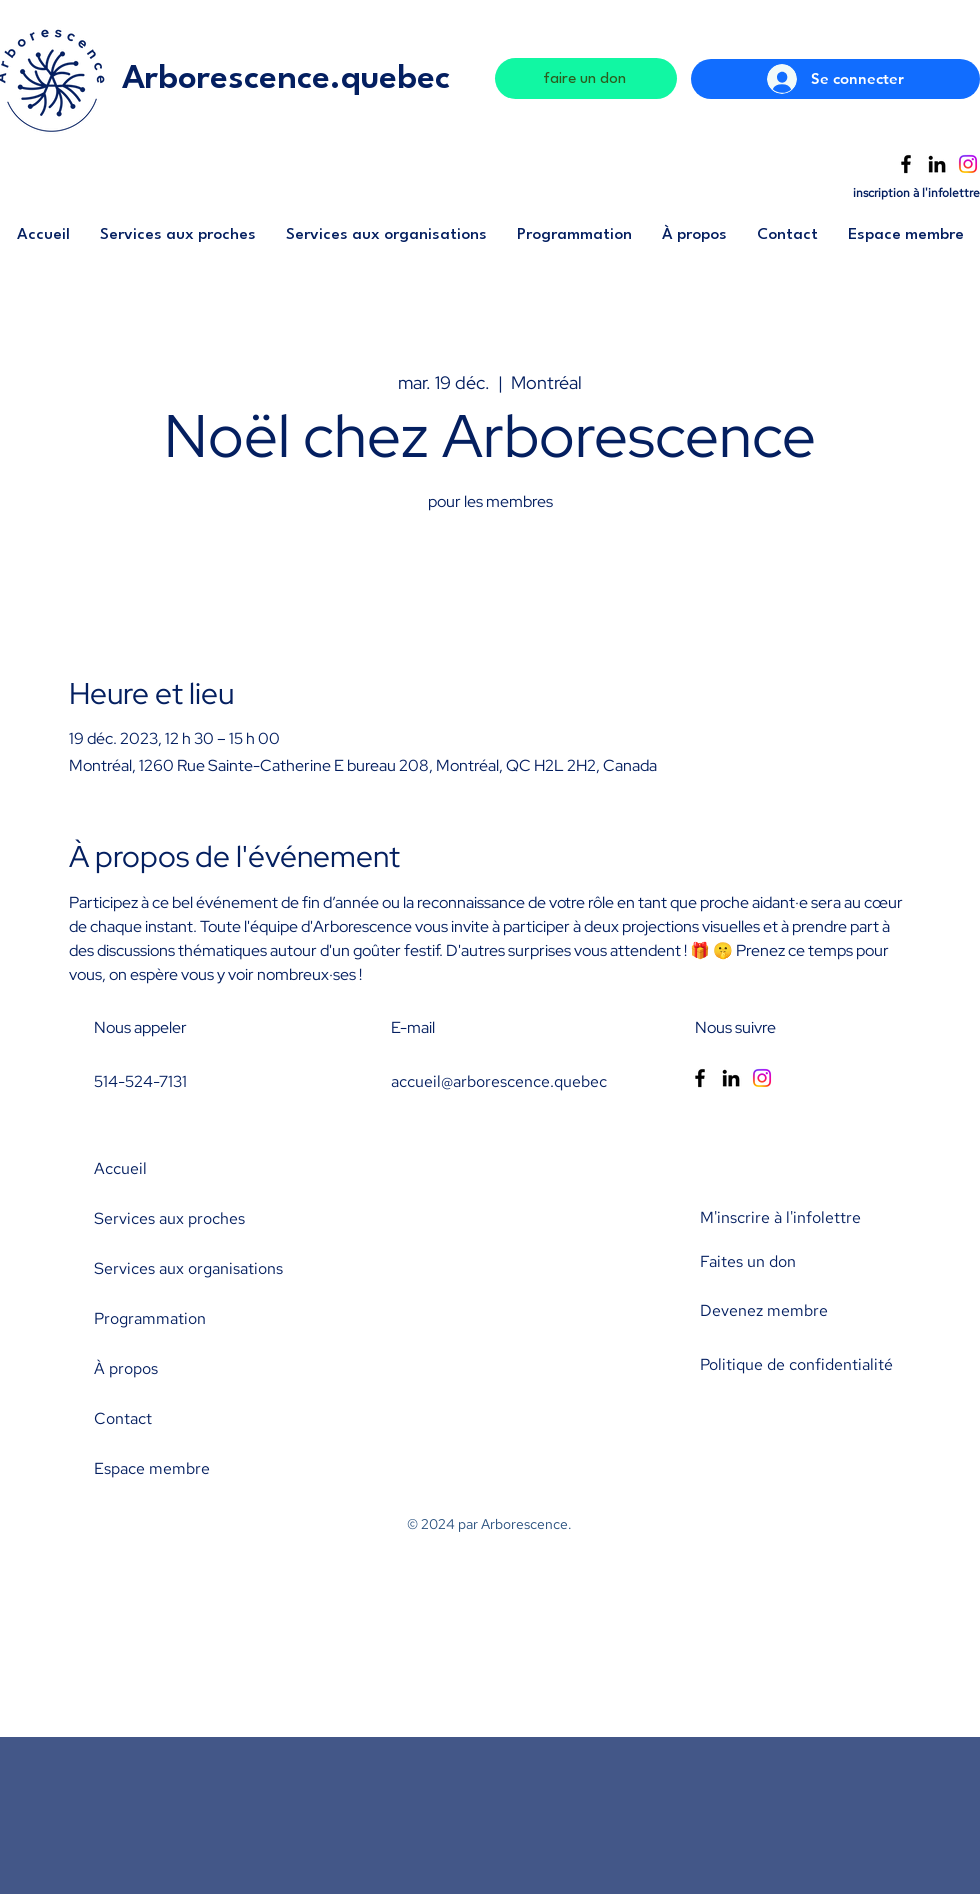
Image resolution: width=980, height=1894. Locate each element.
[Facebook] (906, 164)
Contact (123, 1418)
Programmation (150, 1318)
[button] (178, 241)
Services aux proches (169, 1218)
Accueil (120, 1168)
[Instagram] (968, 164)
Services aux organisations (188, 1268)
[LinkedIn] (937, 164)
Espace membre (152, 1468)
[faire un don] (586, 78)
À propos (126, 1368)
